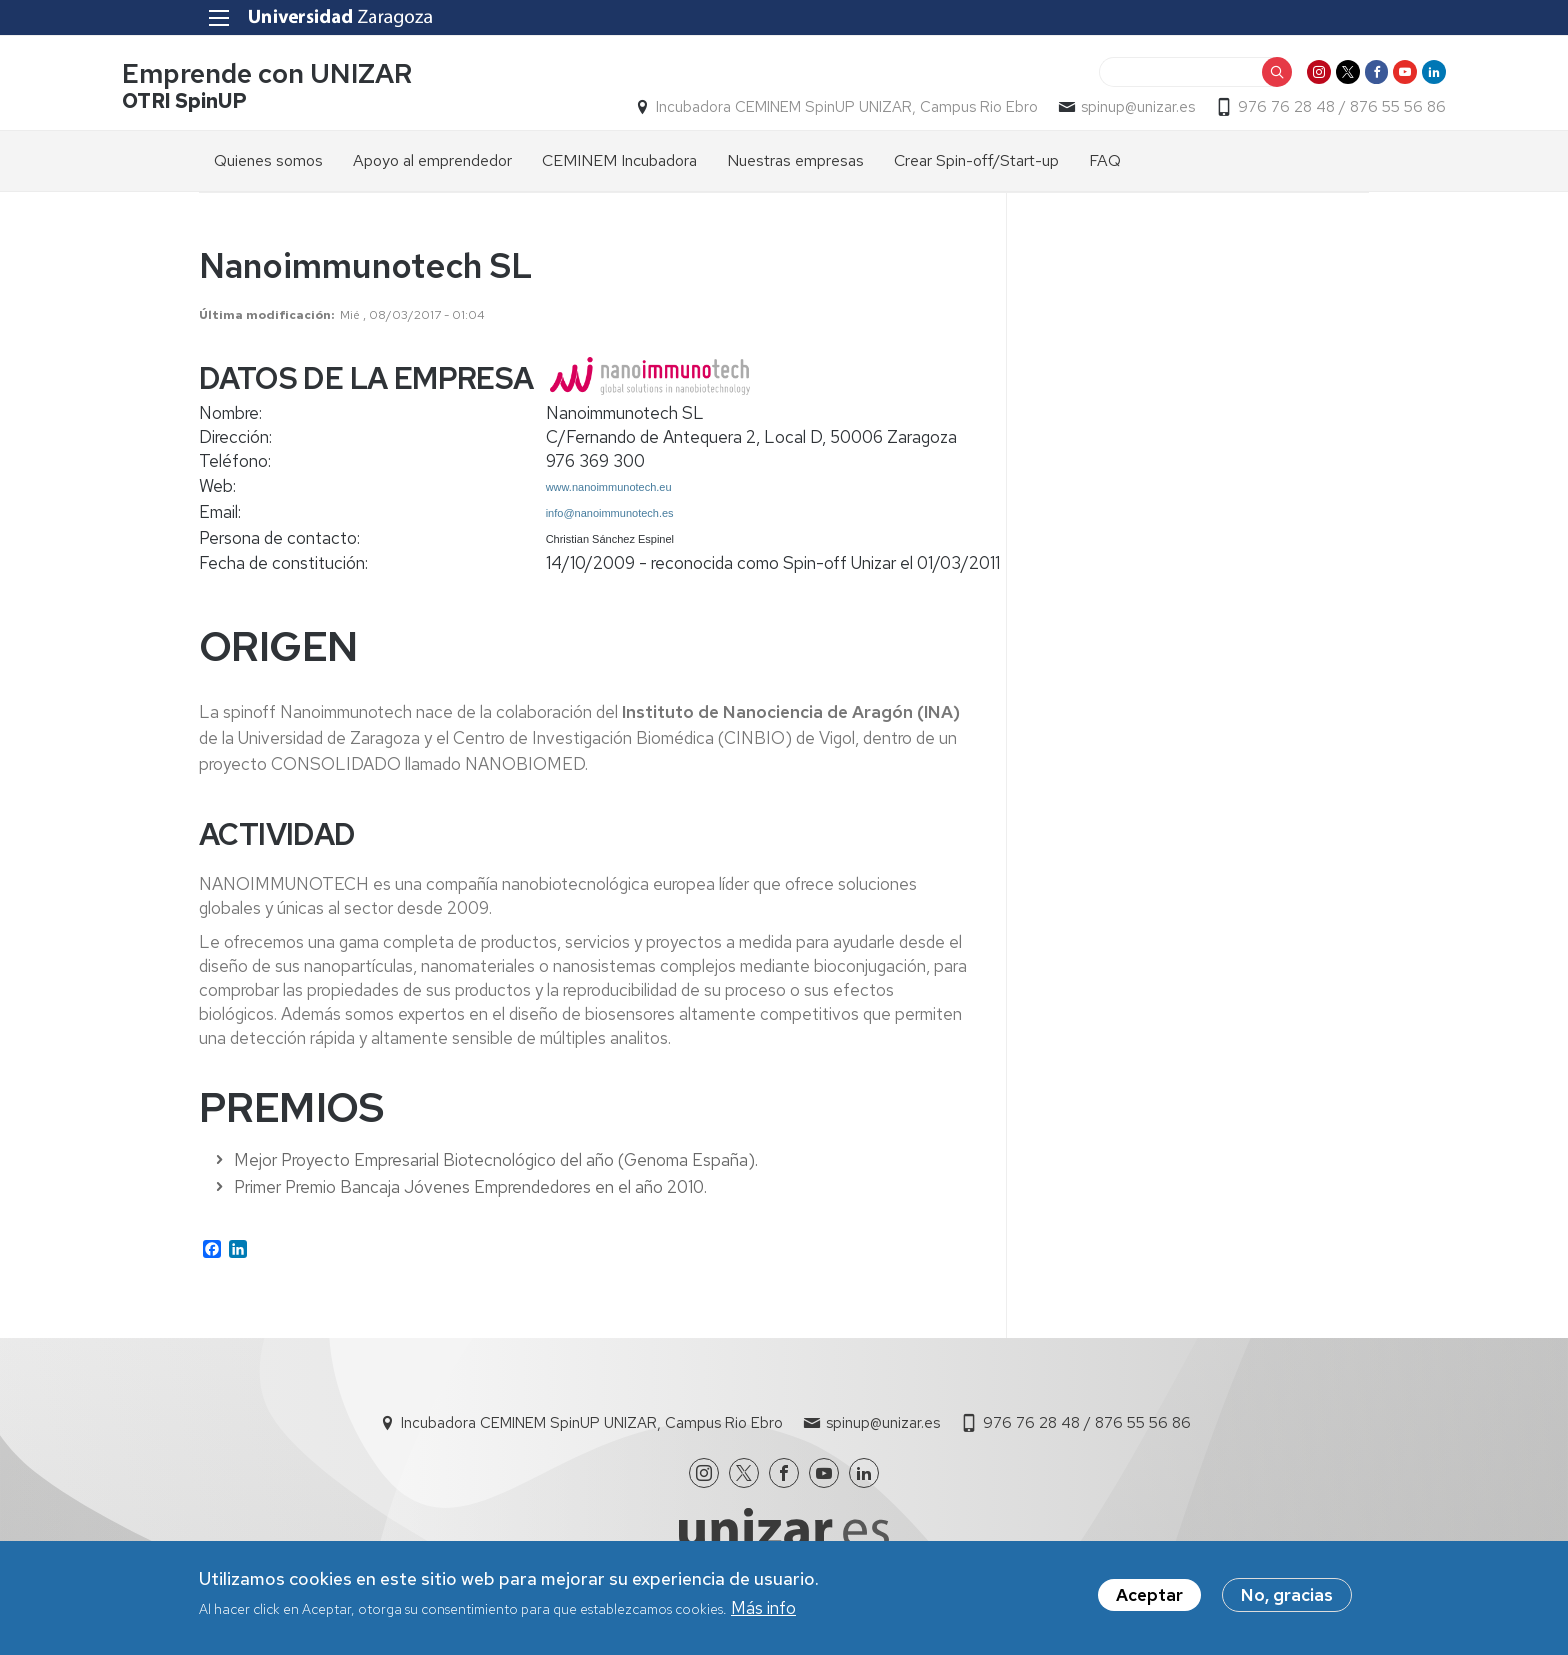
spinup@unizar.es (1061, 111)
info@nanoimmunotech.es (610, 519)
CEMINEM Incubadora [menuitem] (619, 166)
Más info (763, 1610)
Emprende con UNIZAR (344, 78)
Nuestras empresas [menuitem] (795, 166)
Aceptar (1149, 1597)
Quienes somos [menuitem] (268, 166)
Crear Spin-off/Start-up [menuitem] (976, 166)
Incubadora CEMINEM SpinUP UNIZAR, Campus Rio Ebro (770, 111)
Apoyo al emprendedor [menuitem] (432, 166)
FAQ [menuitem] (1105, 166)
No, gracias (1287, 1597)
